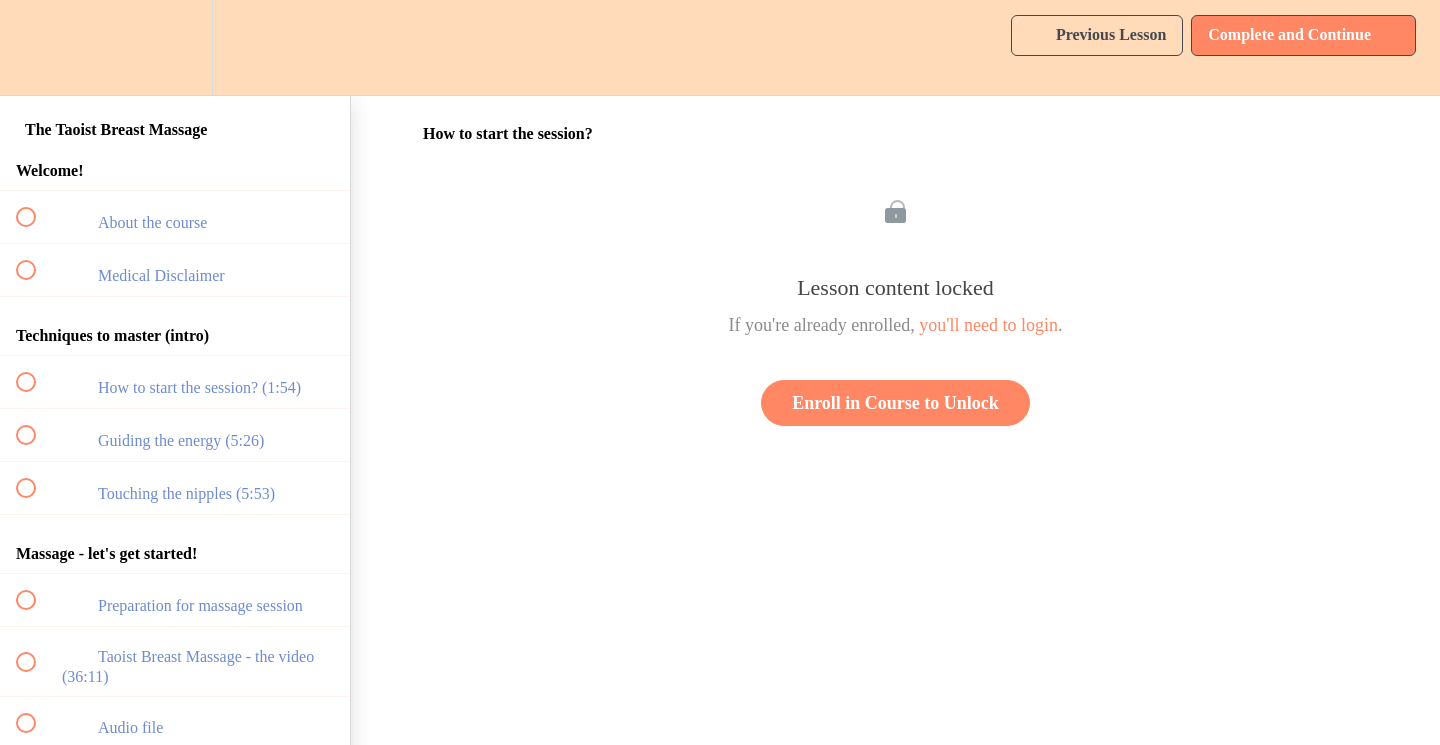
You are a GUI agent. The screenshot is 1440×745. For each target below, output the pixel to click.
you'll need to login (988, 325)
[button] (37, 47)
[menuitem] (175, 47)
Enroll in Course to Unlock (895, 403)
